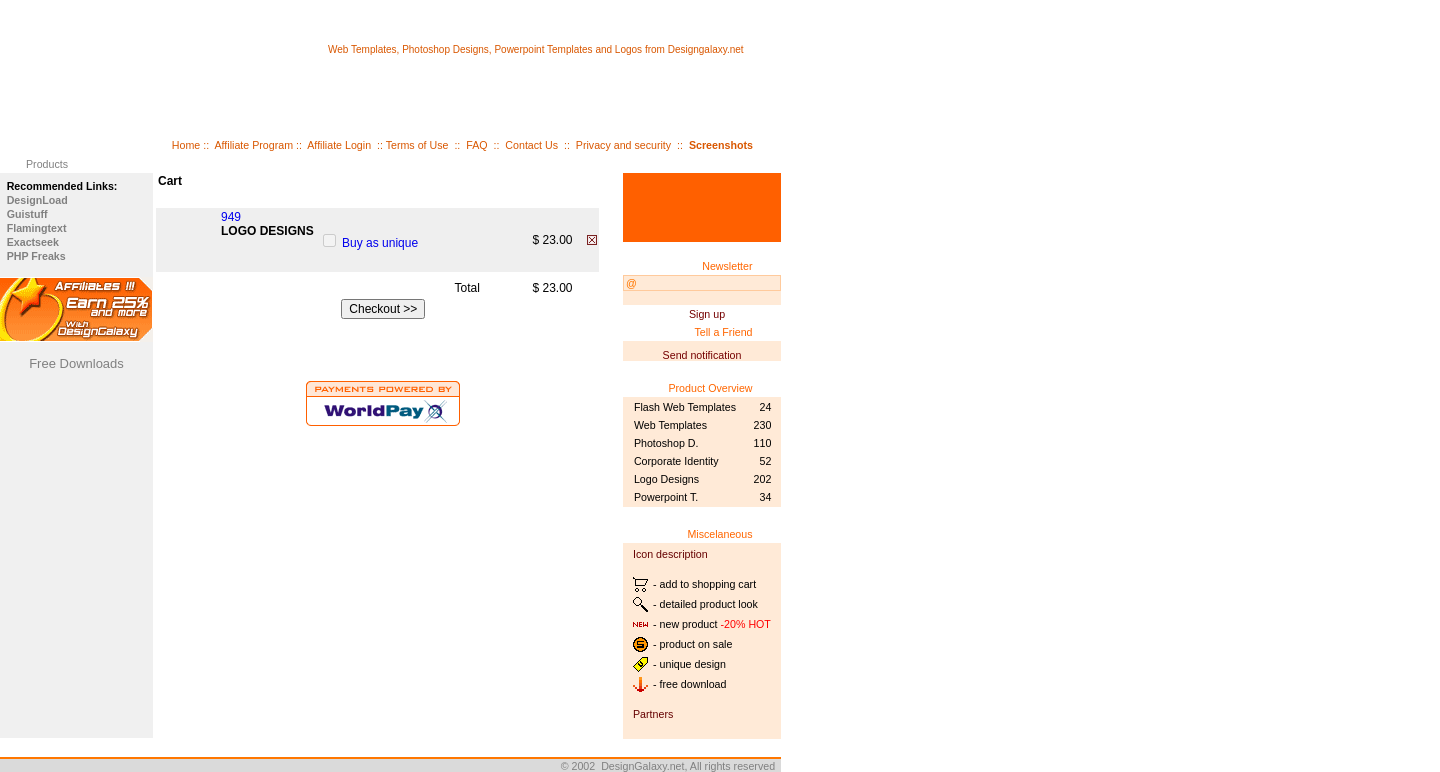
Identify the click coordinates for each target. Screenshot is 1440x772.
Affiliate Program (253, 145)
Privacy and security (623, 145)
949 (231, 217)
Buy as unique (380, 243)
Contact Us (531, 145)
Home (186, 145)
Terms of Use (417, 145)
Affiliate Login (339, 145)
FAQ (476, 145)
